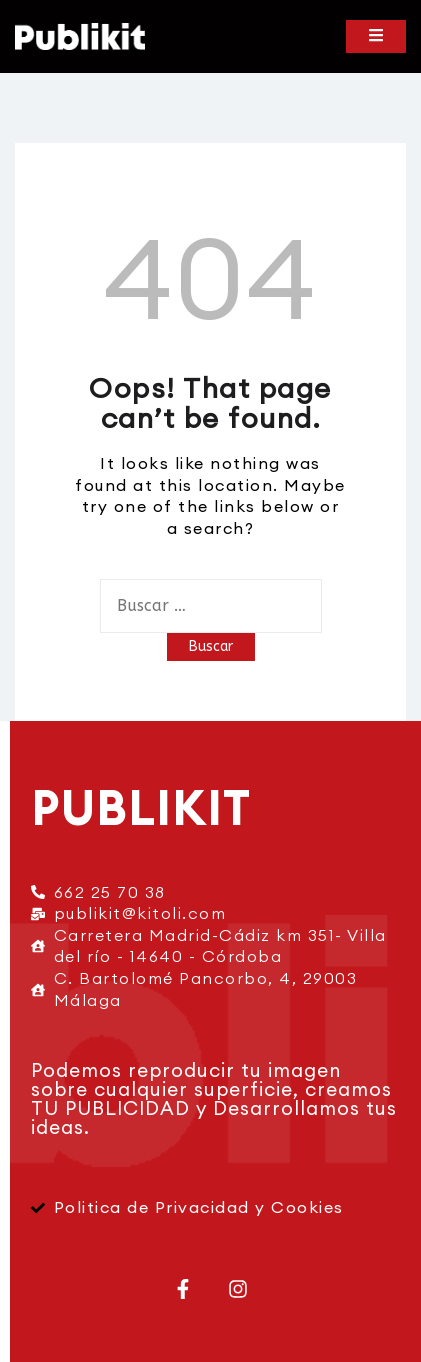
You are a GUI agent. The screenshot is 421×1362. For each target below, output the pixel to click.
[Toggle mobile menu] (376, 36)
